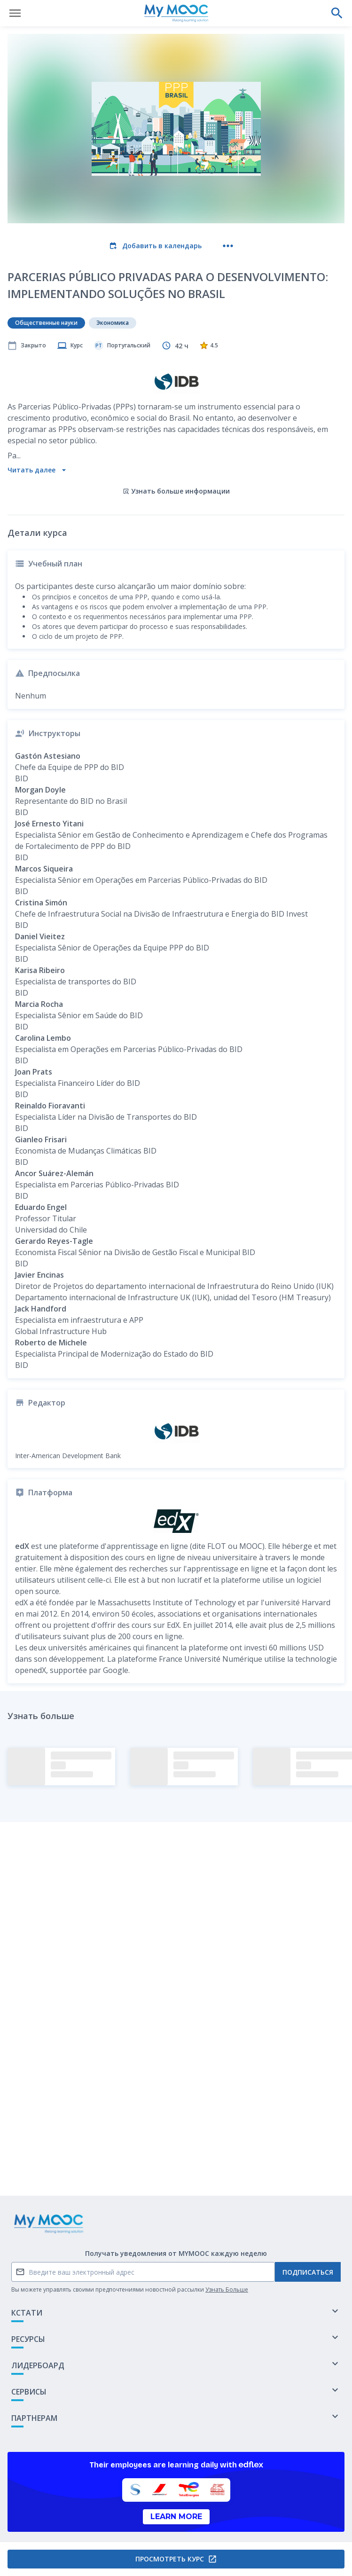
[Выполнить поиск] (336, 13)
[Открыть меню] (15, 13)
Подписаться (307, 2272)
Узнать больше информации (176, 491)
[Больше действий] (228, 246)
